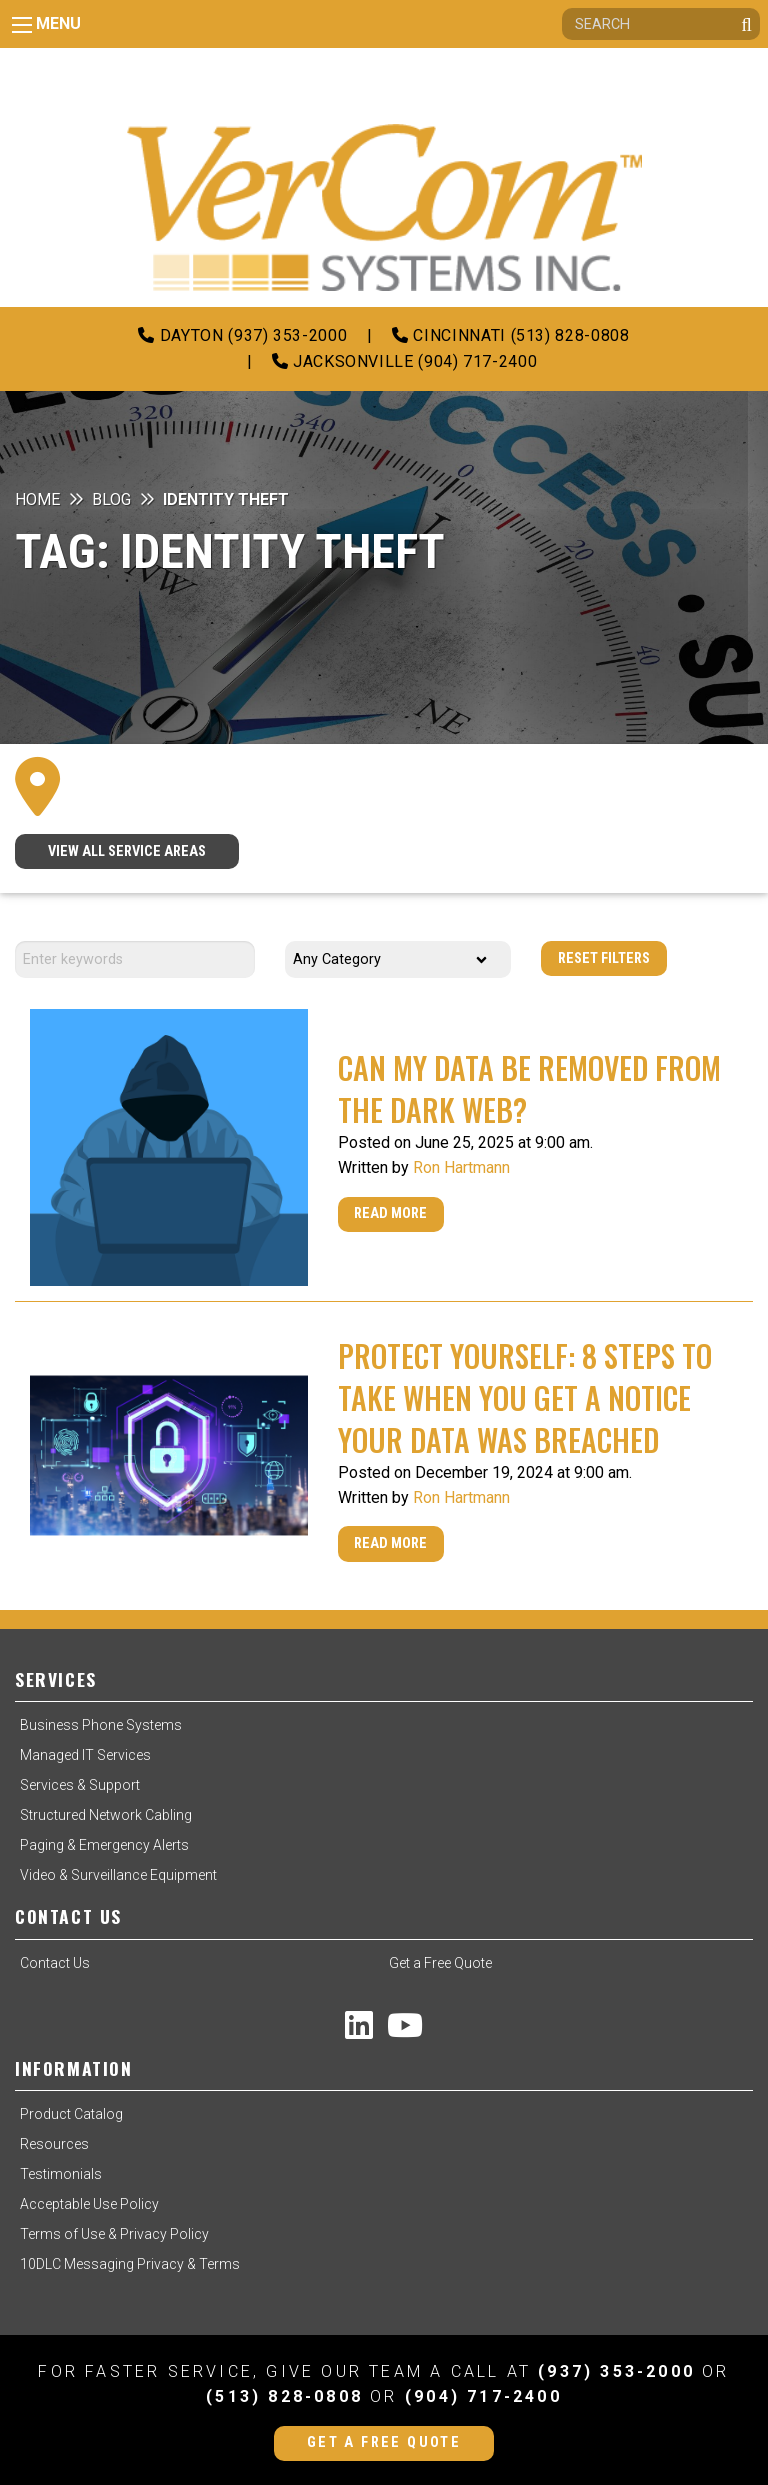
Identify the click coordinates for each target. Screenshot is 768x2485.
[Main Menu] (22, 25)
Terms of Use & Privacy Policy (114, 2234)
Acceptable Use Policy (89, 2204)
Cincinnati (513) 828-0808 (510, 335)
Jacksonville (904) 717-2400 (405, 361)
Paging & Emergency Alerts (104, 1845)
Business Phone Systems (101, 1725)
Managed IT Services (85, 1755)
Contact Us (55, 1963)
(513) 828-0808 (284, 2396)
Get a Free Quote (440, 1963)
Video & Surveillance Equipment (118, 1875)
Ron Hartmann (461, 1167)
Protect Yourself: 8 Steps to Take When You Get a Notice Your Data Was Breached (525, 1397)
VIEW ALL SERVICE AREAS (127, 851)
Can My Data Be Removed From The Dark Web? (529, 1088)
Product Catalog (71, 2114)
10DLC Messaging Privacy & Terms (130, 2264)
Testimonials (61, 2174)
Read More (390, 1213)
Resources (54, 2144)
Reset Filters (604, 958)
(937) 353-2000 (616, 2371)
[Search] (661, 24)
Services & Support (80, 1785)
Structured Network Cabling (106, 1815)
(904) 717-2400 (483, 2396)
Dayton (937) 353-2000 (242, 335)
